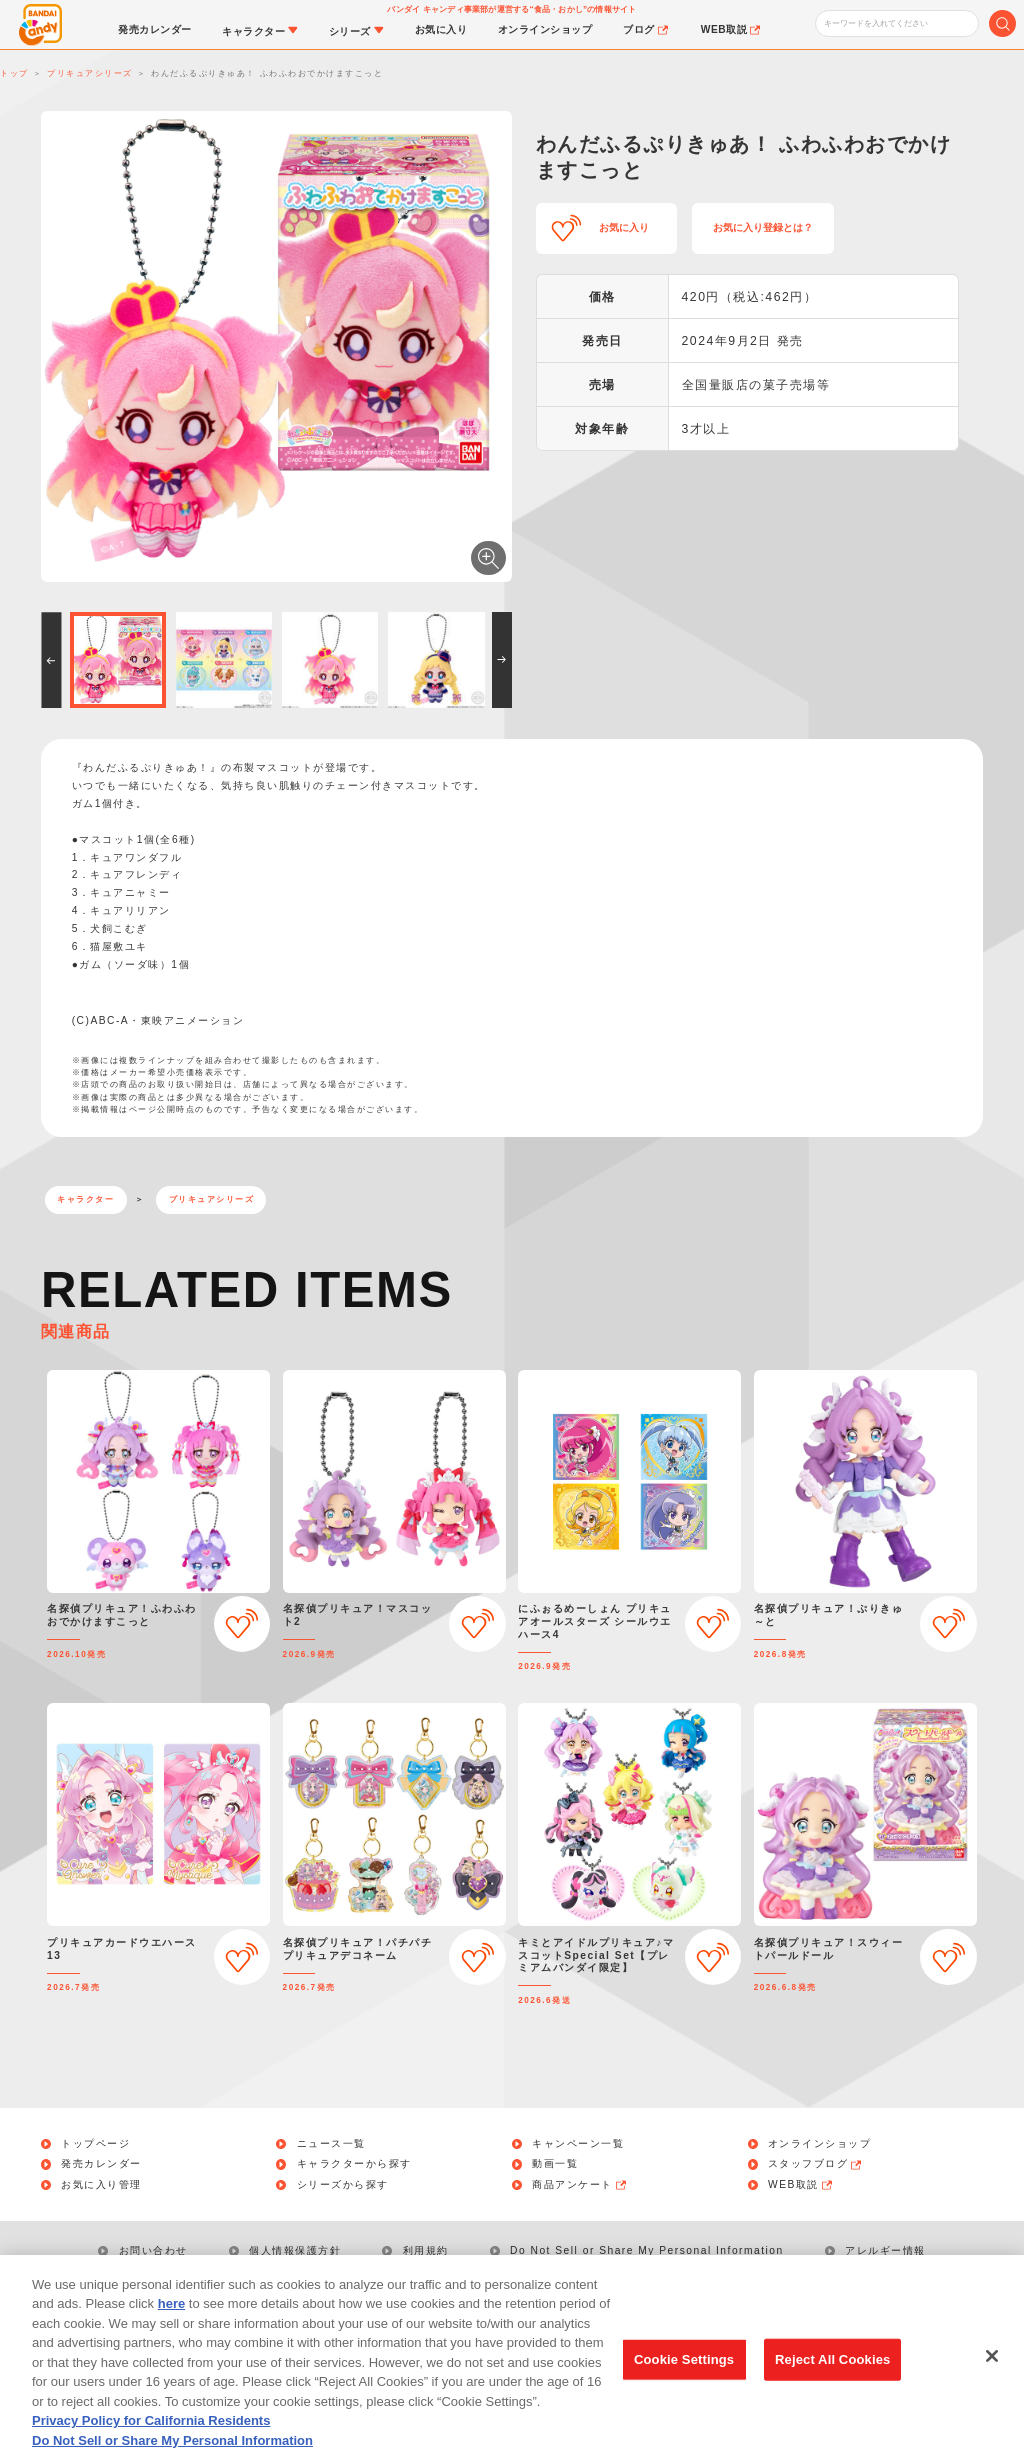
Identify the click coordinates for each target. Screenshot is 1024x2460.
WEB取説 (801, 2185)
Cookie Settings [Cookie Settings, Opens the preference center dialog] (684, 2382)
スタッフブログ (816, 2164)
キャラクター (85, 1199)
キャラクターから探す (354, 2164)
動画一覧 (555, 2164)
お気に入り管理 (101, 2185)
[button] (51, 660)
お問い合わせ (153, 2250)
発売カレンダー (101, 2164)
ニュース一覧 (331, 2144)
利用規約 (426, 2250)
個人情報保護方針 (295, 2250)
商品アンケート (580, 2185)
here (171, 2327)
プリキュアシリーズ (212, 1199)
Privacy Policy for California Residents (151, 2444)
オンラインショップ (820, 2144)
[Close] (992, 2380)
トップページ (95, 2144)
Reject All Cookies (832, 2382)
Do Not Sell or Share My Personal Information (647, 2250)
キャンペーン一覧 (578, 2144)
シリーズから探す (343, 2185)
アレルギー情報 (885, 2250)
